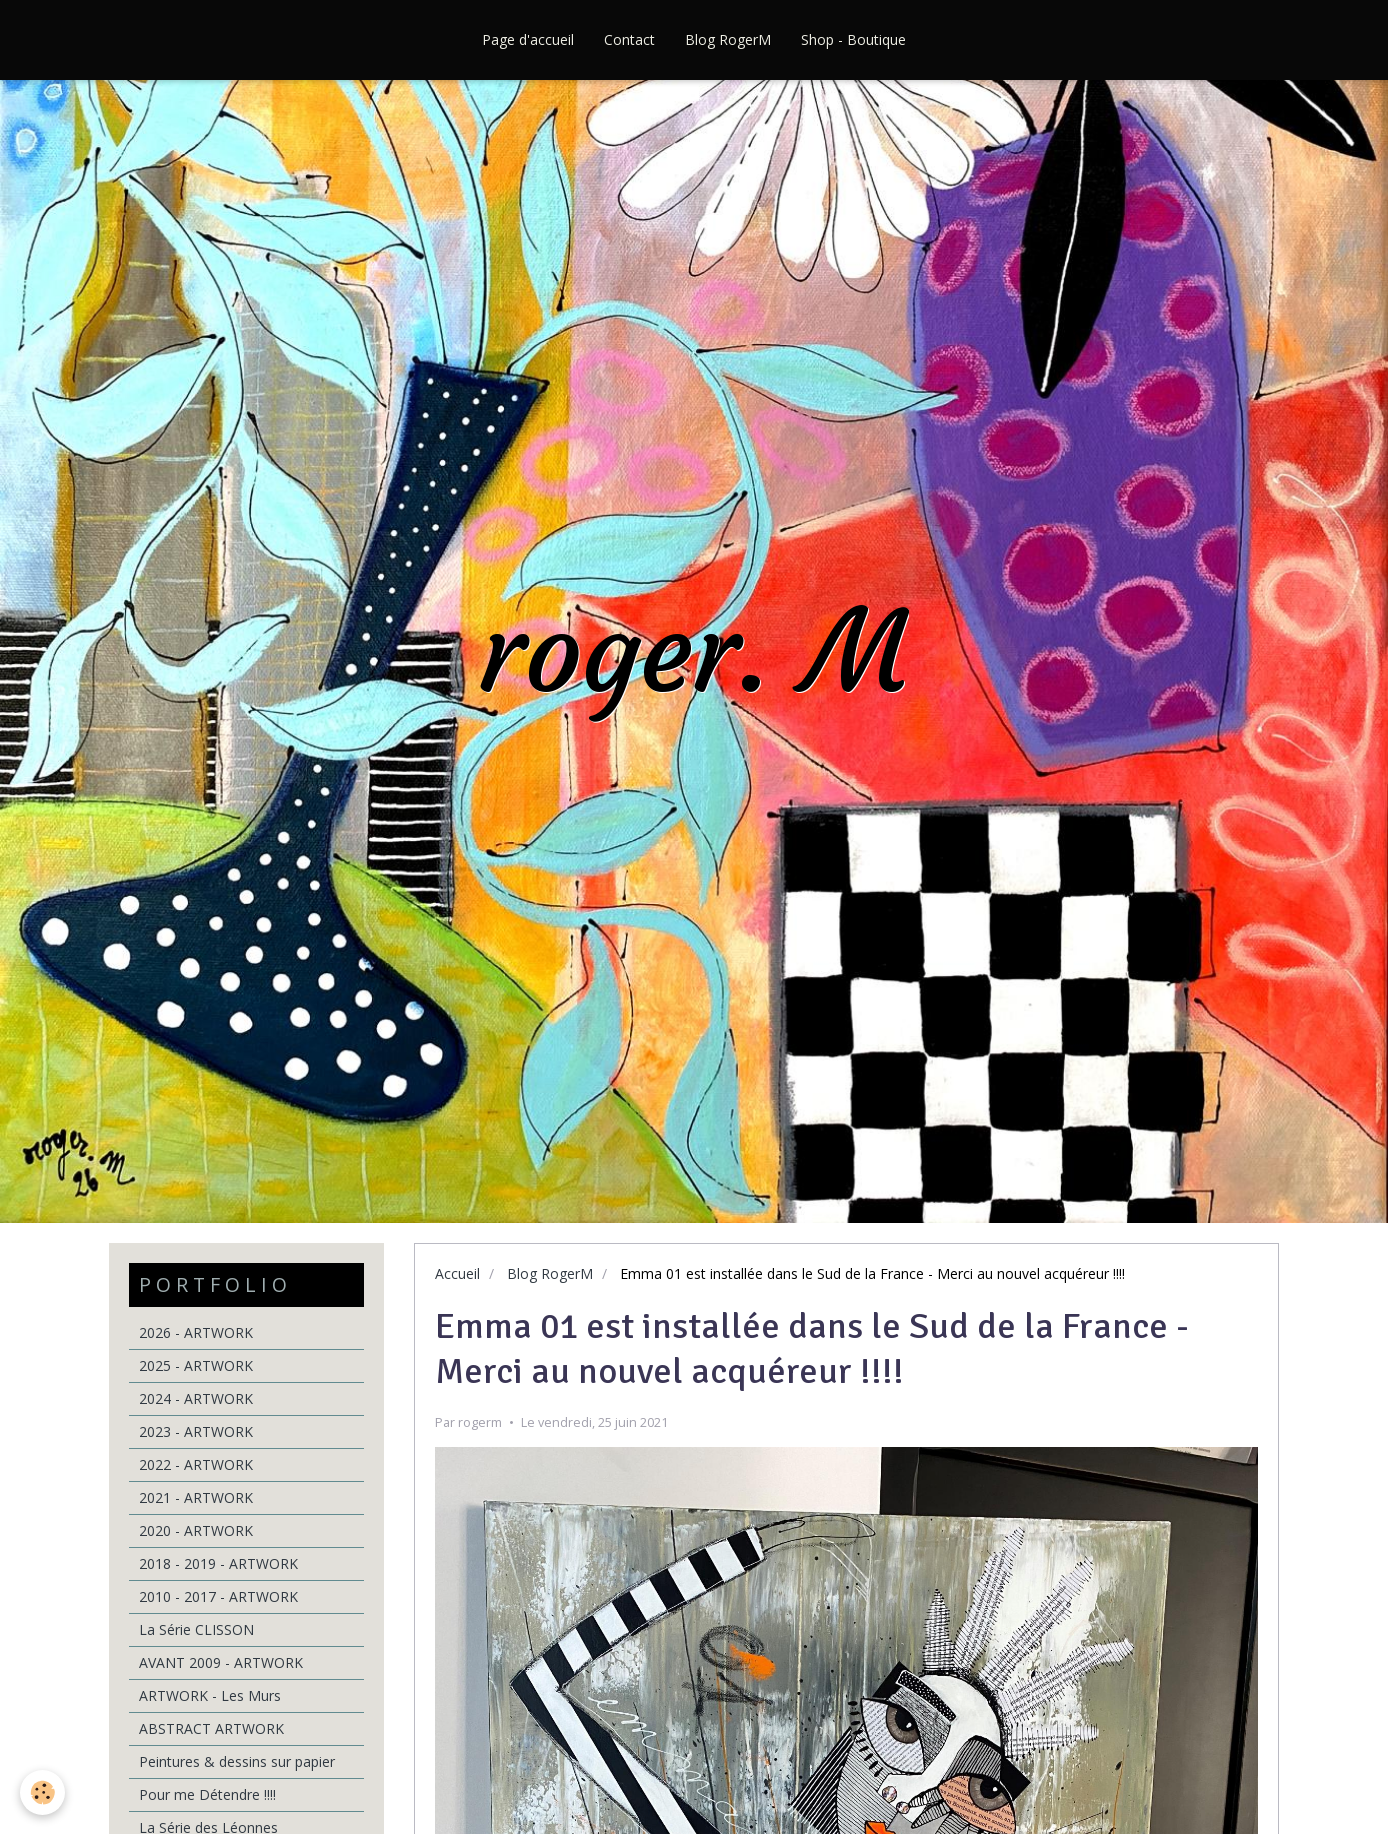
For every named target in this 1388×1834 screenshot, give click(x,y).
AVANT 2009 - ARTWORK (221, 1662)
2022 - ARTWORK (196, 1464)
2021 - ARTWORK (196, 1497)
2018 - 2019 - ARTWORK (218, 1563)
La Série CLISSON (196, 1629)
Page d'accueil (528, 39)
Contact (629, 39)
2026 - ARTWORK (196, 1332)
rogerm (480, 1422)
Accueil (457, 1273)
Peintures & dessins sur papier (237, 1761)
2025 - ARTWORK (196, 1365)
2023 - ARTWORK (196, 1431)
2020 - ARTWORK (196, 1530)
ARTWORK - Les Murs (210, 1695)
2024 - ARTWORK (196, 1398)
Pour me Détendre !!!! (207, 1794)
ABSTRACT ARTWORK (211, 1728)
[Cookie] (42, 1792)
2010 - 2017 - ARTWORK (218, 1596)
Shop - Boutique (853, 39)
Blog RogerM (728, 39)
